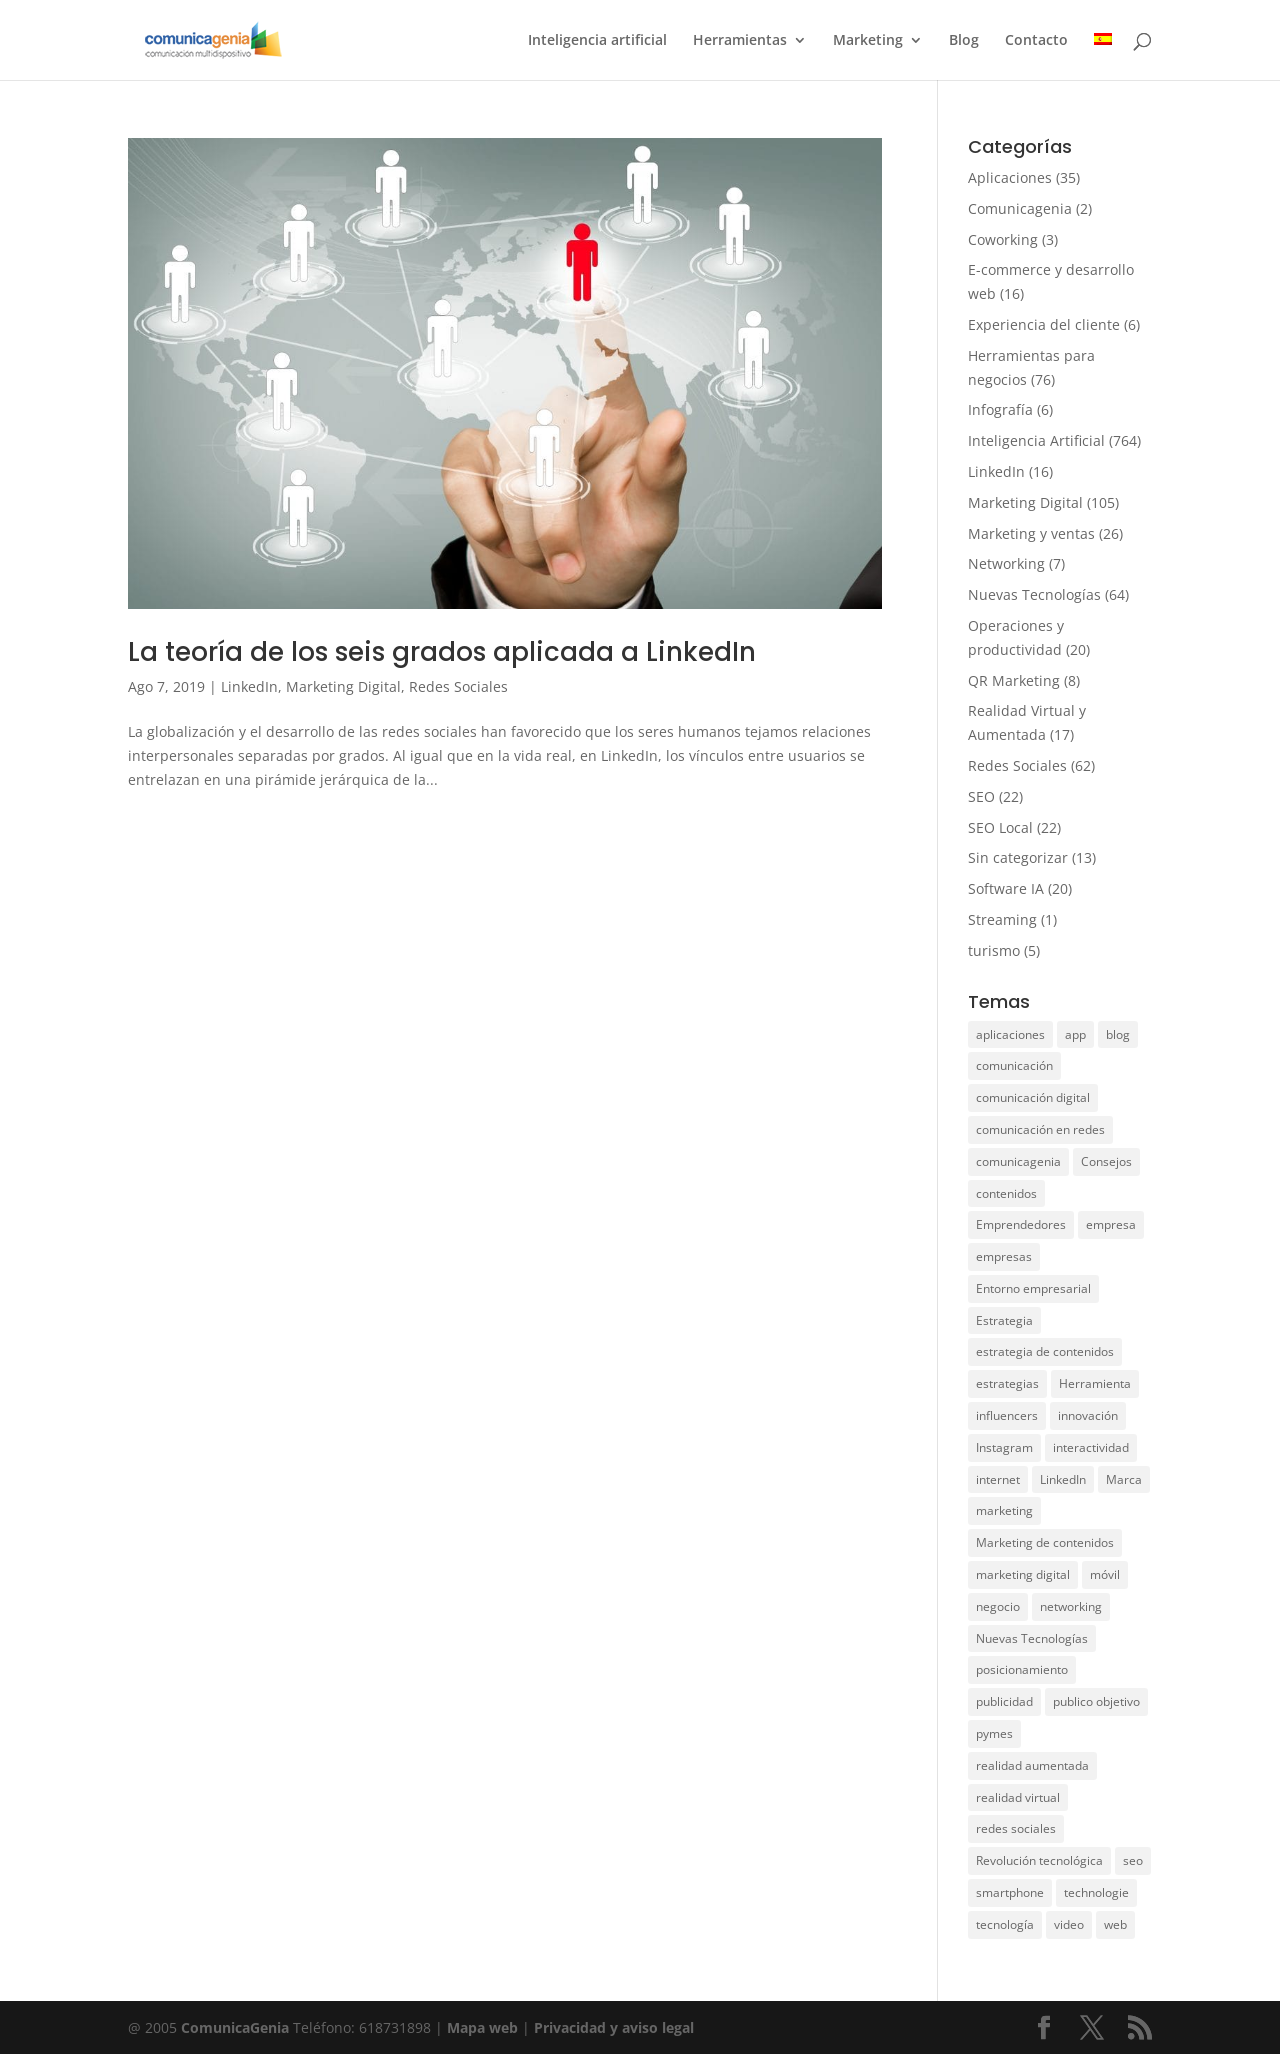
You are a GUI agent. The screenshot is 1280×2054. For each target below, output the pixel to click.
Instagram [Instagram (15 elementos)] (1004, 1447)
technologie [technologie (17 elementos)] (1096, 1892)
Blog (964, 41)
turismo (994, 950)
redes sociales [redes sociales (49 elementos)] (1016, 1828)
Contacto (1036, 41)
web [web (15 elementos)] (1115, 1924)
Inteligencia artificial (597, 41)
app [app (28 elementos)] (1075, 1034)
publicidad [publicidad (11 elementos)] (1004, 1701)
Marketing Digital (343, 686)
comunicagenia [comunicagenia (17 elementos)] (1018, 1161)
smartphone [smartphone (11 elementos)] (1010, 1892)
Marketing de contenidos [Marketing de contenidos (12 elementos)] (1045, 1542)
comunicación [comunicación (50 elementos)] (1014, 1065)
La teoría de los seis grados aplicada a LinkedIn (442, 652)
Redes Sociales (458, 686)
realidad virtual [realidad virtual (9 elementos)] (1018, 1797)
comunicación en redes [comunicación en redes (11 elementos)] (1040, 1129)
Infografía (1000, 409)
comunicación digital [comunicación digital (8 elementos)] (1033, 1097)
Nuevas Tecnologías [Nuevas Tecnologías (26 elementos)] (1032, 1638)
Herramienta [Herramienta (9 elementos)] (1095, 1383)
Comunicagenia (1020, 208)
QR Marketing (1014, 680)
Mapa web (484, 2027)
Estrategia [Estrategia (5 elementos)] (1004, 1320)
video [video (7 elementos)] (1069, 1924)
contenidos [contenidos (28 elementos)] (1006, 1193)
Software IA (1006, 888)
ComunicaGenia (235, 2027)
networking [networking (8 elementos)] (1071, 1606)
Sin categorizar (1018, 857)
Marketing (868, 41)
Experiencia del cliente (1044, 324)
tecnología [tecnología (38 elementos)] (1005, 1924)
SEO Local (1000, 827)
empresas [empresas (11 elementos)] (1004, 1256)
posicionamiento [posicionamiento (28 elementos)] (1022, 1669)
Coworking (1003, 239)
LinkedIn (249, 686)
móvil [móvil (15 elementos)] (1105, 1574)
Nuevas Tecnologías (1034, 594)
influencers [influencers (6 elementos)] (1007, 1415)
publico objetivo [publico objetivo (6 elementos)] (1096, 1701)
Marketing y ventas (1031, 533)
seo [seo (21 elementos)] (1133, 1860)
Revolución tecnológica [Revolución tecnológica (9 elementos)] (1039, 1860)
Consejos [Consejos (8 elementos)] (1106, 1161)
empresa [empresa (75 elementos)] (1111, 1224)
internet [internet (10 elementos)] (998, 1479)
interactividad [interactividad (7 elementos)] (1091, 1447)
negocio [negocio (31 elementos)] (998, 1606)
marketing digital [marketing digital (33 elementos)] (1023, 1574)
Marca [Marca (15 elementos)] (1124, 1479)
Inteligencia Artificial (1036, 440)
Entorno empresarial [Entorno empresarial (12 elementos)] (1033, 1288)
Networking (1006, 563)
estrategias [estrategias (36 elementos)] (1007, 1383)
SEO (981, 796)
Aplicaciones (1010, 177)
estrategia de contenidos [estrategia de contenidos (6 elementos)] (1045, 1351)
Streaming (1002, 919)
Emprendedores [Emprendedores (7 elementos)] (1021, 1224)
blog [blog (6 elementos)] (1118, 1034)
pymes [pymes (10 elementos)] (994, 1733)
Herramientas (740, 41)
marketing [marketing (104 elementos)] (1004, 1510)
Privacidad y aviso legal (614, 2027)
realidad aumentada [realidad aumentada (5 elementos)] (1032, 1765)
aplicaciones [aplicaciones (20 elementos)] (1010, 1034)
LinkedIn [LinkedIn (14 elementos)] (1063, 1479)
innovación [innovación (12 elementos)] (1088, 1415)
